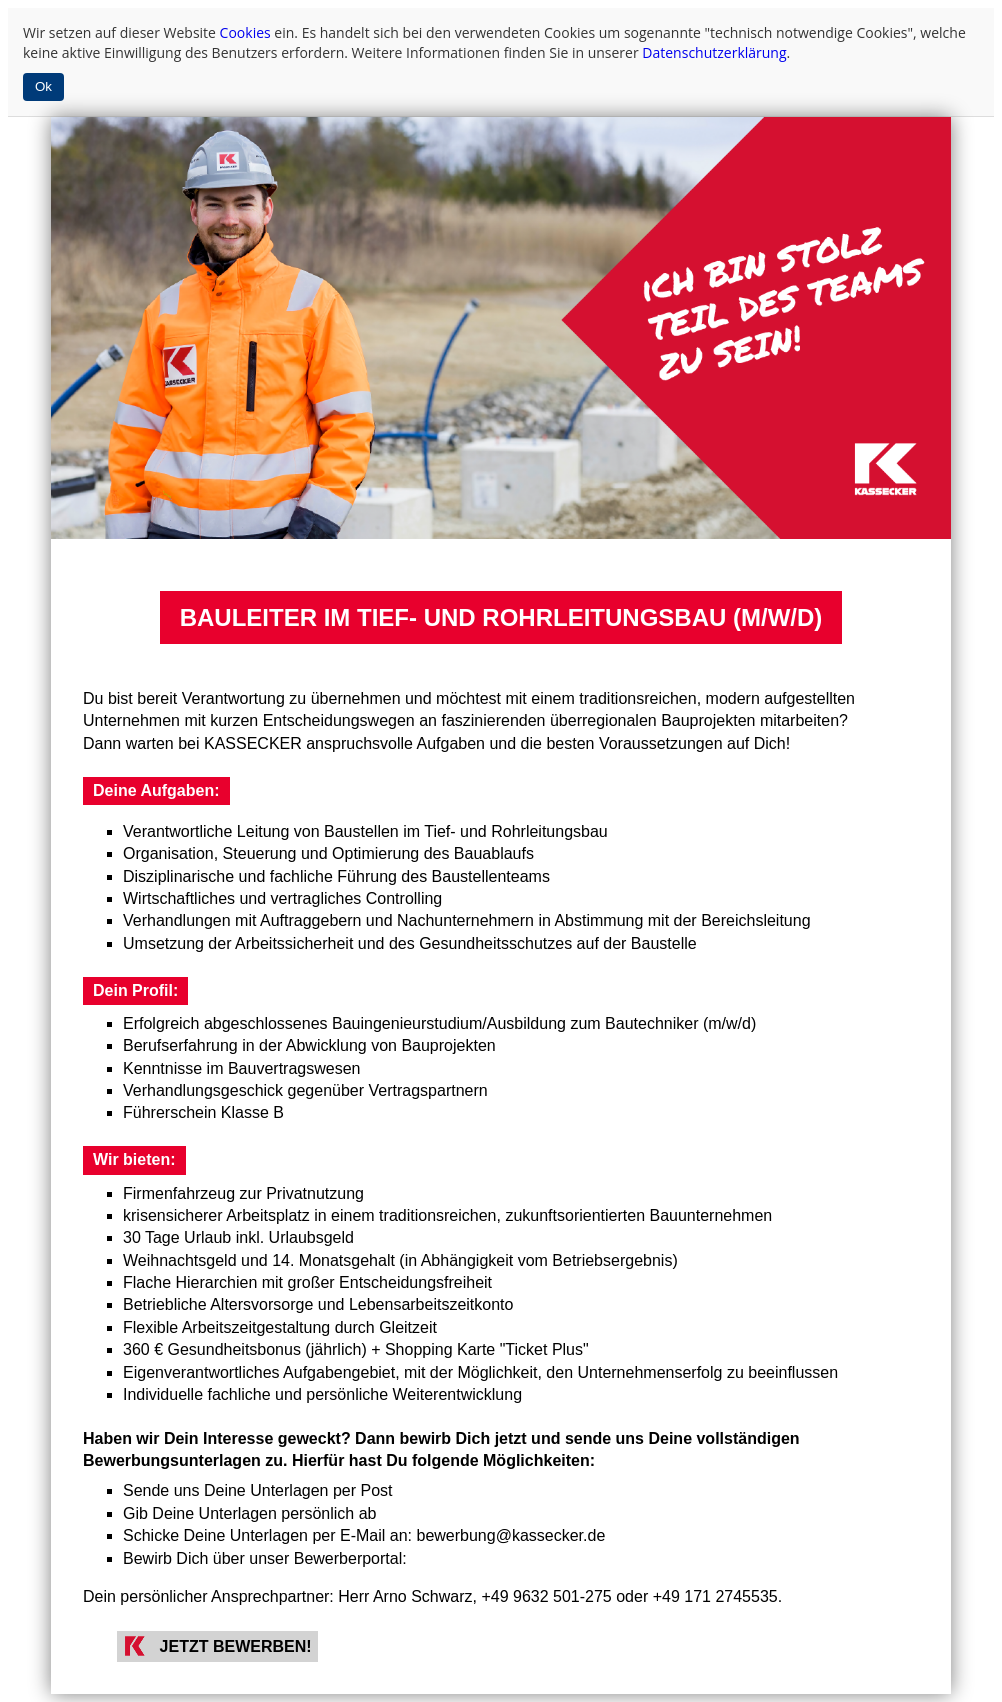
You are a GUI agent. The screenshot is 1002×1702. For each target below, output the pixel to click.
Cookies (245, 32)
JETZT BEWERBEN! (236, 1646)
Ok (43, 86)
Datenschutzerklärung (714, 52)
